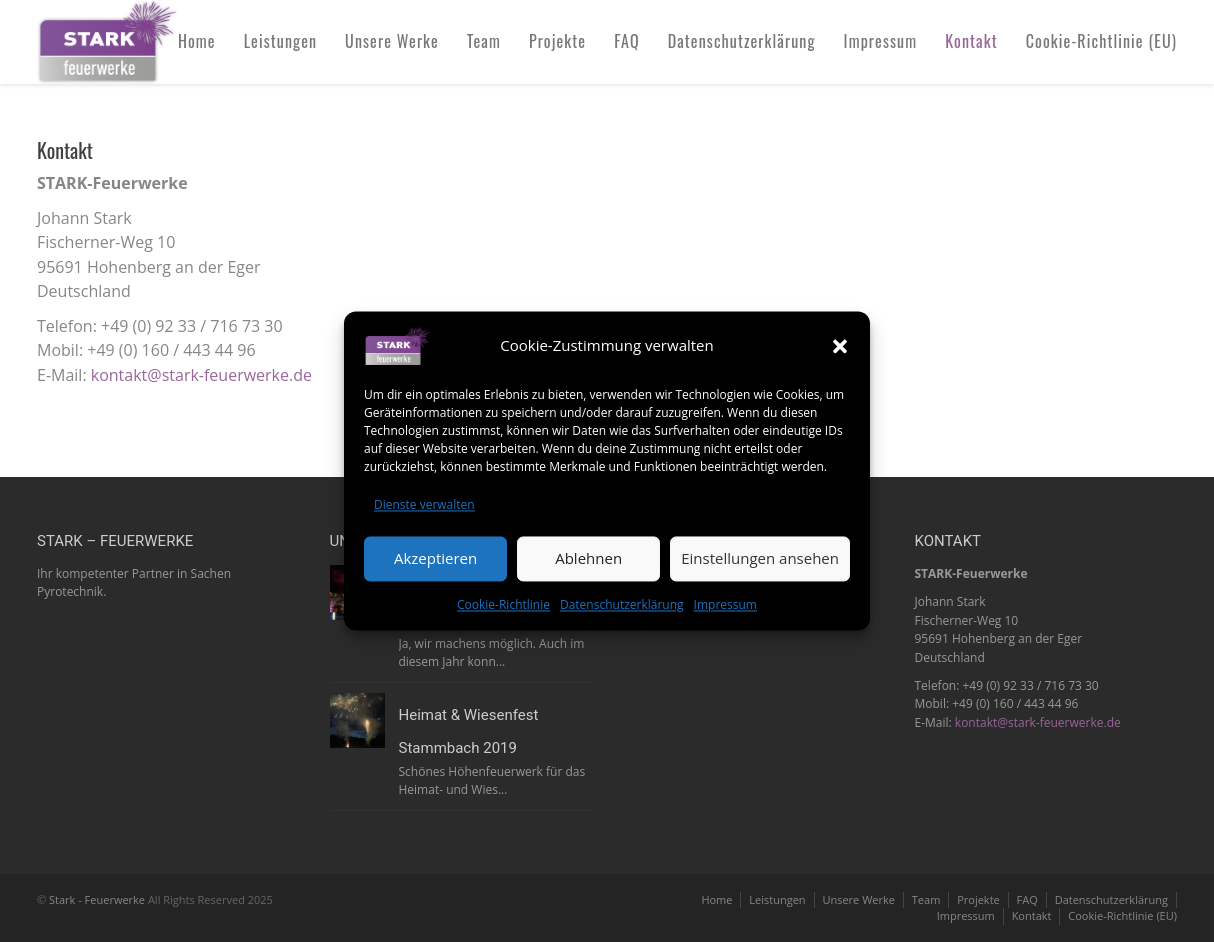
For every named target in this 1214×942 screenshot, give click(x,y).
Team (484, 41)
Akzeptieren (435, 559)
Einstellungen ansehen (760, 559)
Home (197, 41)
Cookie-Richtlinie (503, 604)
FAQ (627, 41)
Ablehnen (588, 559)
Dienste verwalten (424, 504)
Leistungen (280, 41)
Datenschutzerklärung (622, 604)
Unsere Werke (392, 41)
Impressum (725, 604)
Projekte (557, 41)
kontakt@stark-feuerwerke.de (201, 375)
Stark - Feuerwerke (97, 899)
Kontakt (971, 41)
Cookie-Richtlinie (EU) (1101, 41)
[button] (840, 346)
